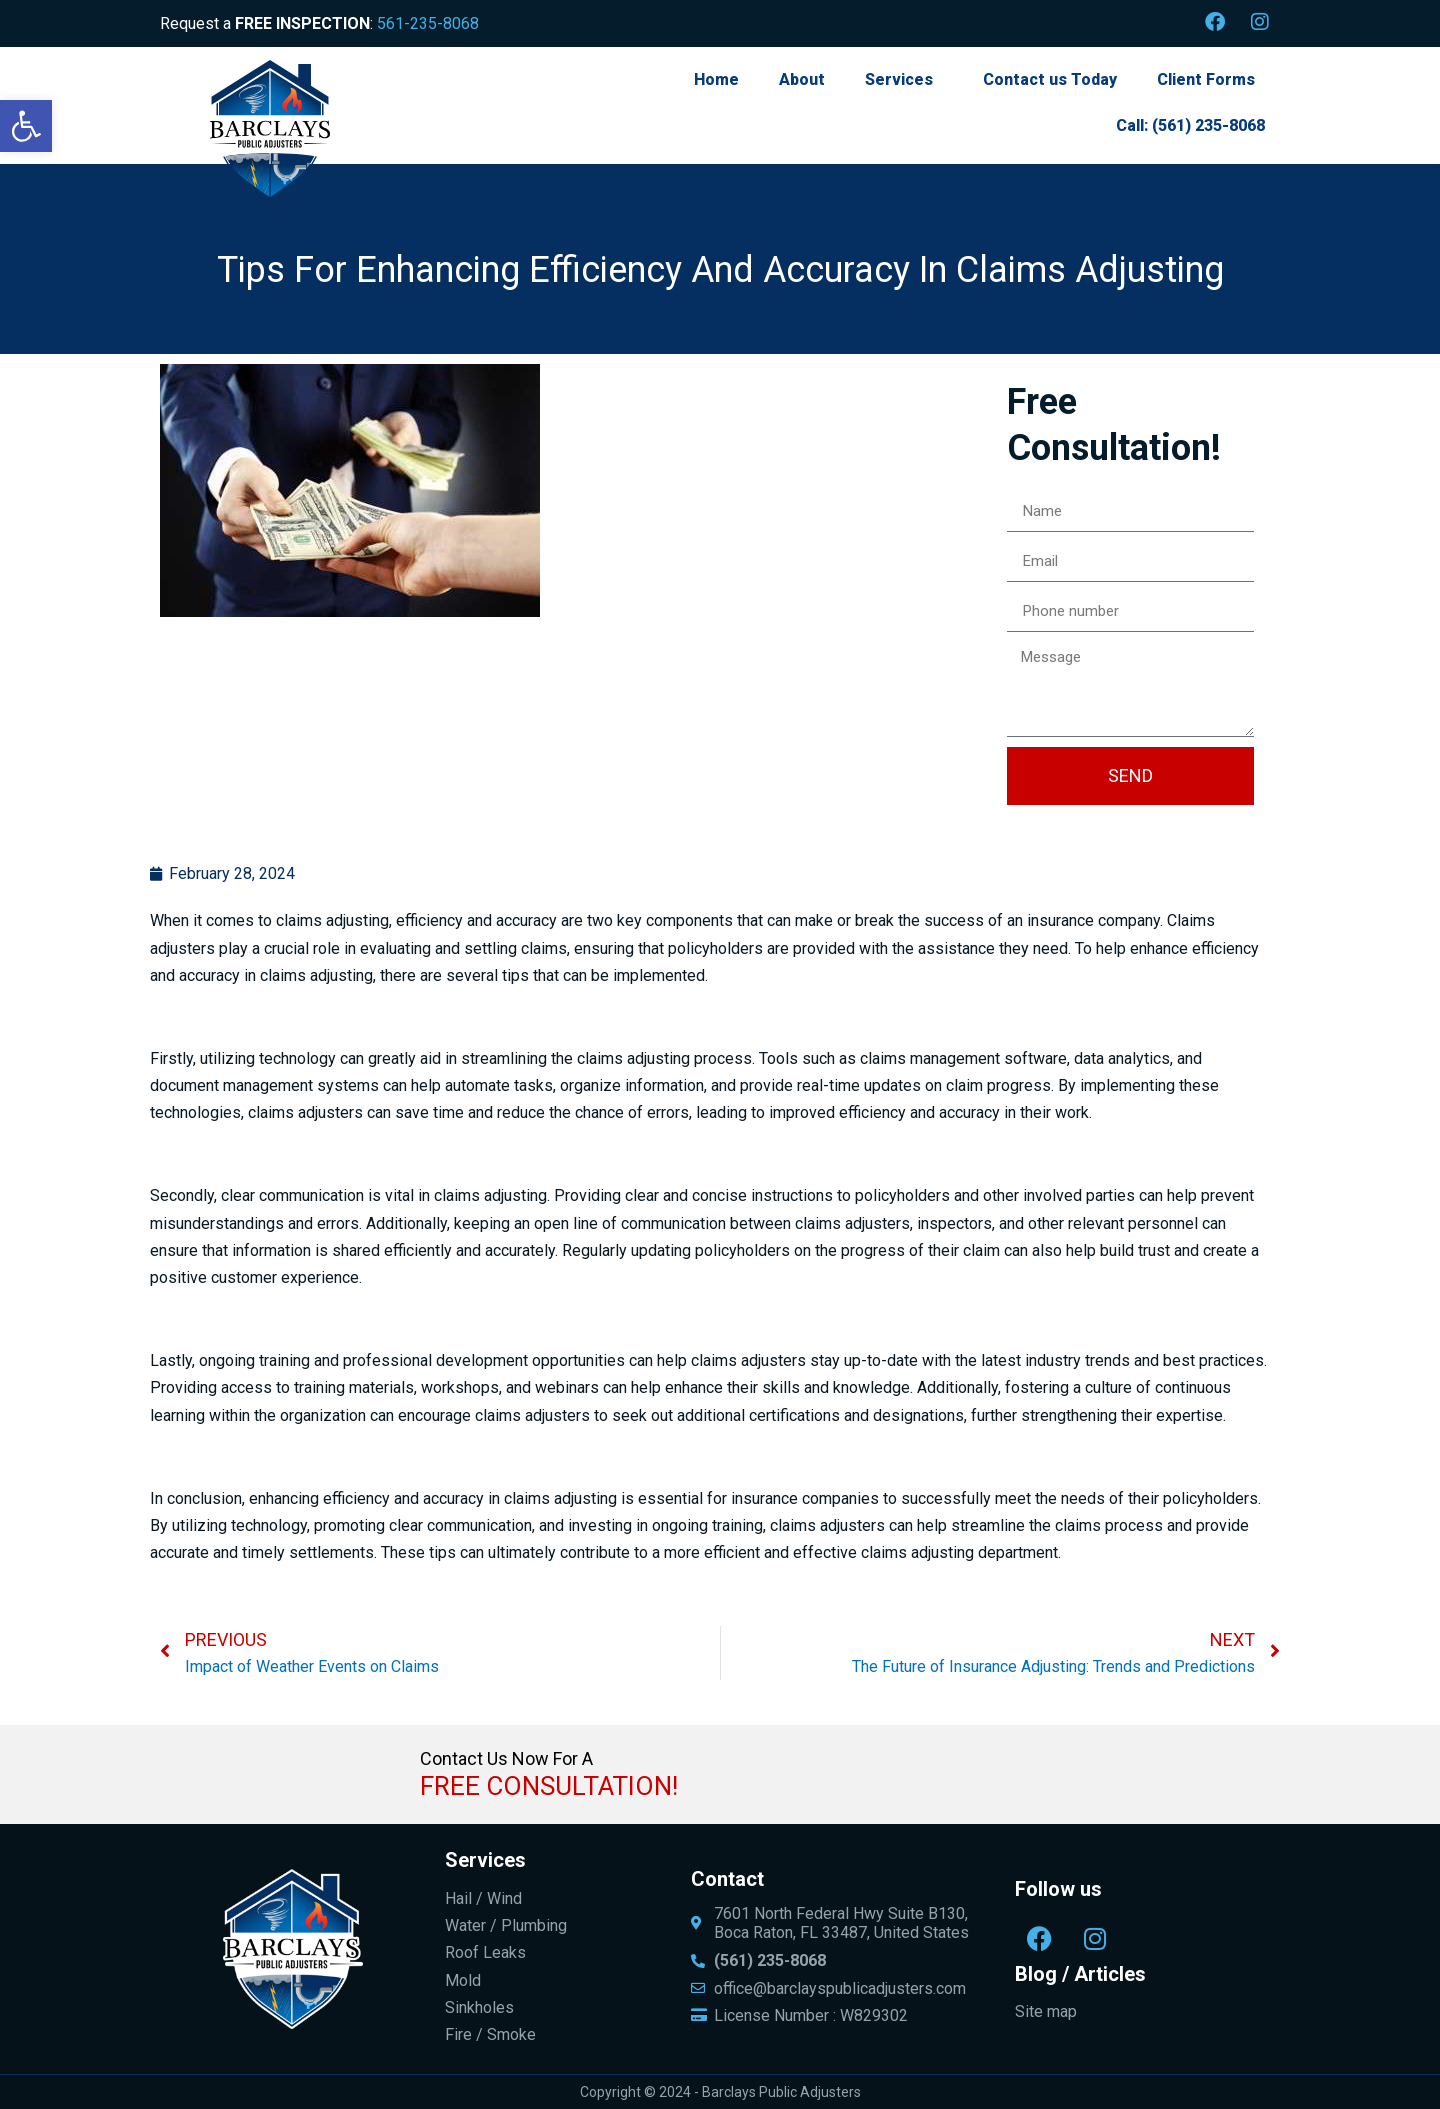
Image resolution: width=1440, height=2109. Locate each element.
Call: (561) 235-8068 (1190, 125)
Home (716, 79)
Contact (727, 1879)
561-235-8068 (428, 23)
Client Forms (1206, 79)
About (802, 79)
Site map (1046, 2011)
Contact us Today (1050, 79)
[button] (26, 126)
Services (899, 79)
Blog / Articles (1080, 1974)
